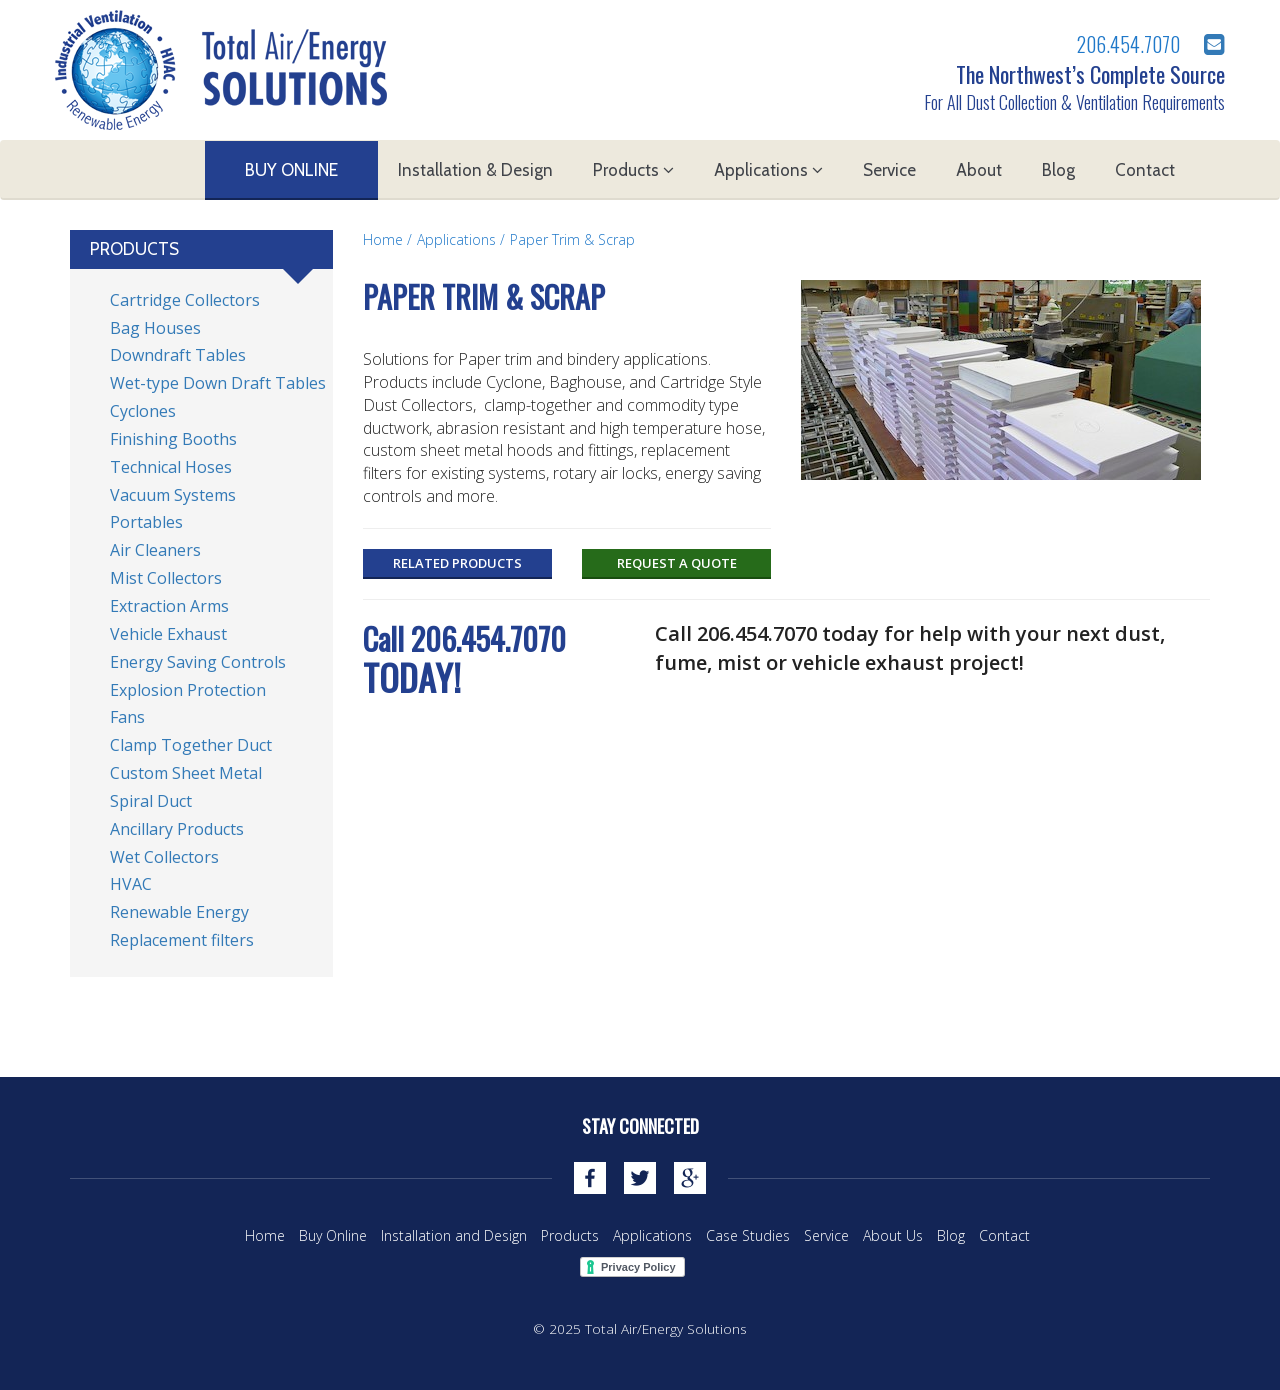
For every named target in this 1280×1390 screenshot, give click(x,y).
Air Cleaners (155, 550)
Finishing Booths (173, 439)
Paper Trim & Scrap (572, 239)
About (979, 170)
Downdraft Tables (178, 355)
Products (633, 170)
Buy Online (291, 170)
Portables (146, 522)
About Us (893, 1235)
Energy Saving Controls (198, 662)
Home (383, 239)
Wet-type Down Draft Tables (218, 383)
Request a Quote (677, 563)
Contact (1145, 170)
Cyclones (143, 411)
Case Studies (748, 1235)
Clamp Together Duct (191, 745)
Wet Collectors (164, 857)
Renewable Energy (179, 912)
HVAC (131, 884)
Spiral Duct (151, 801)
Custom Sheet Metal (186, 773)
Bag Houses (155, 328)
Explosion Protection (188, 690)
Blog (1058, 170)
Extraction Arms (169, 606)
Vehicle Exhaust (168, 634)
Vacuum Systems (173, 495)
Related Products (457, 563)
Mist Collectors (166, 578)
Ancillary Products (177, 829)
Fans (127, 717)
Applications (768, 170)
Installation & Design (475, 170)
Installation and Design (454, 1235)
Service (889, 170)
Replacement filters (182, 940)
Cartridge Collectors (185, 300)
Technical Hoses (171, 467)
